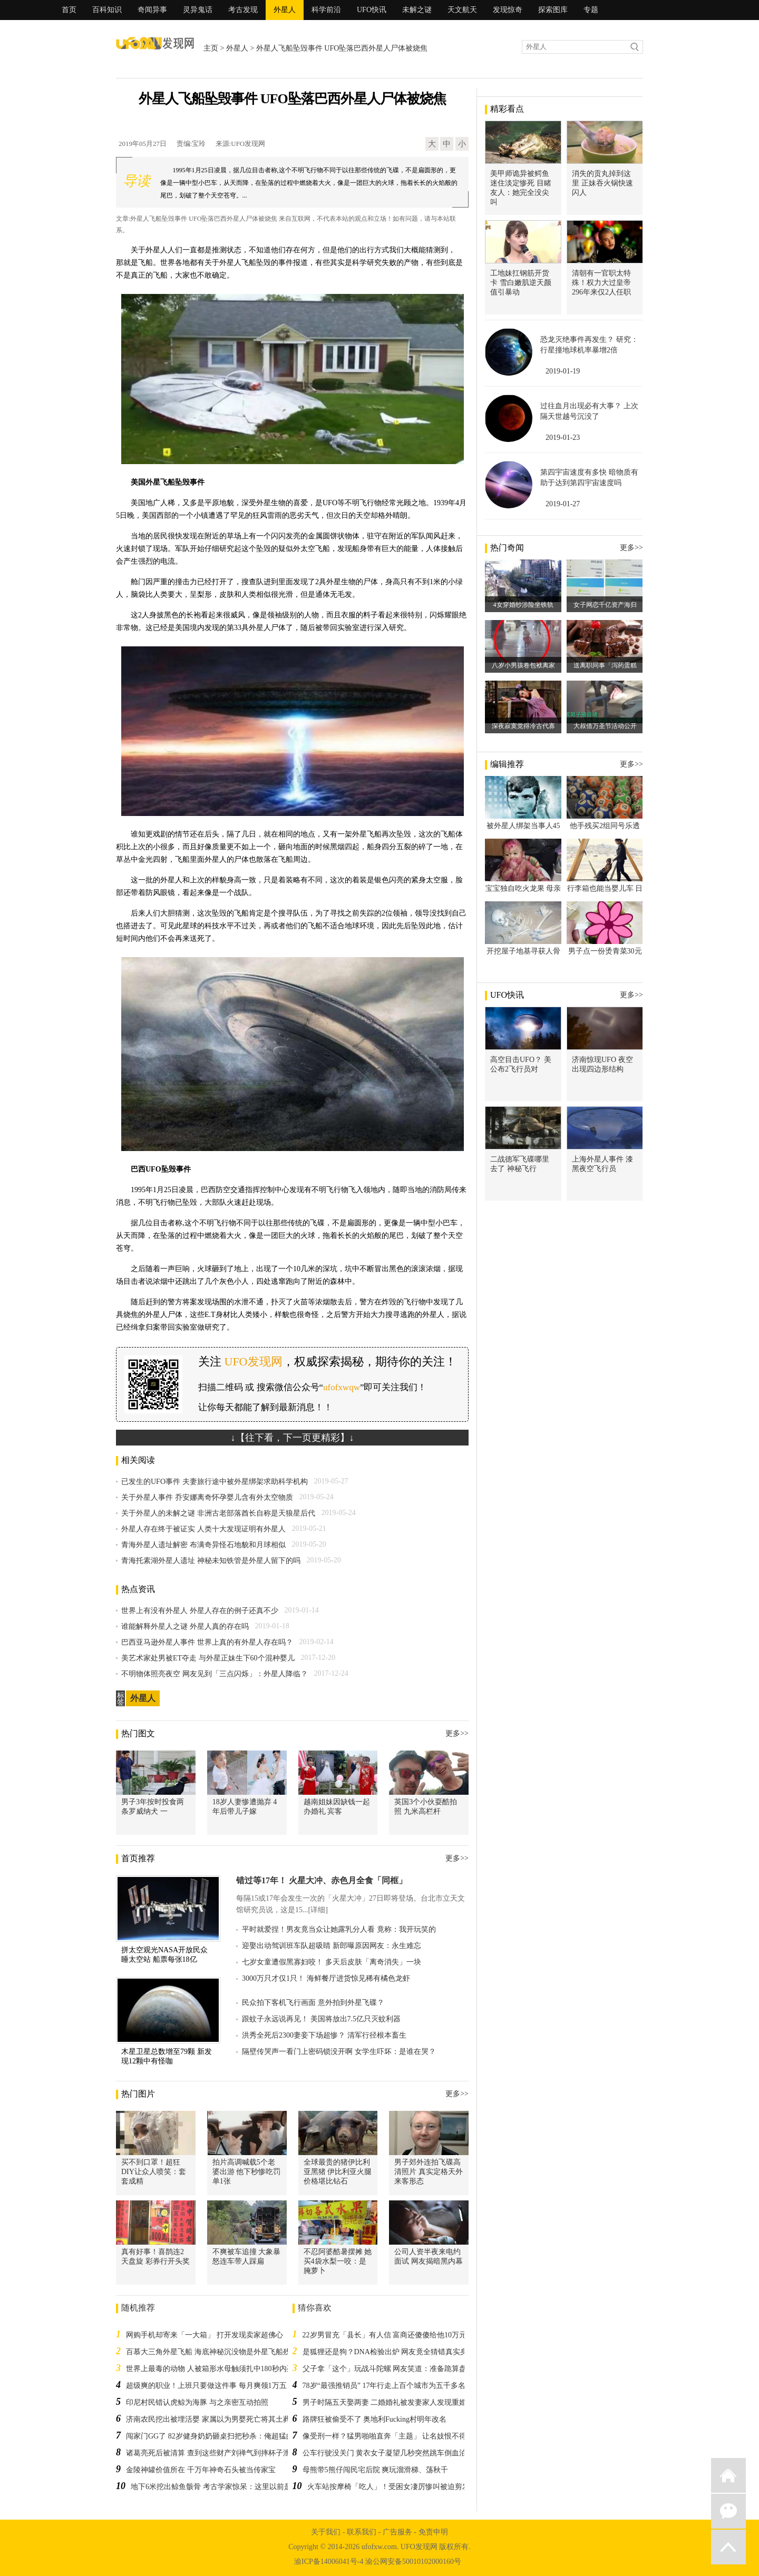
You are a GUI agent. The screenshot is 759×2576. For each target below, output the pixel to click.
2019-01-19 (563, 371)
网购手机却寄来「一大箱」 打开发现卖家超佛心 (204, 2335)
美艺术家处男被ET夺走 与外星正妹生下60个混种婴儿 (208, 1658)
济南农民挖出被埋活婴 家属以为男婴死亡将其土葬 (208, 2419)
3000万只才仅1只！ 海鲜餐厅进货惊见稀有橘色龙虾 (326, 1978)
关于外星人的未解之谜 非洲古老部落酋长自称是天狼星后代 (218, 1513)
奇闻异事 (152, 10)
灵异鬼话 (197, 10)
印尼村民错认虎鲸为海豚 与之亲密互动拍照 (197, 2402)
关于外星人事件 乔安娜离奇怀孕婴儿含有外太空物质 (207, 1497)
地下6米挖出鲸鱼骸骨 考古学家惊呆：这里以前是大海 (218, 2487)
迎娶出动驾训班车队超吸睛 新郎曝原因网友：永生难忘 (331, 1946)
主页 (210, 48)
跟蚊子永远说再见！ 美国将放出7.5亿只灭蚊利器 (321, 2019)
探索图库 (553, 10)
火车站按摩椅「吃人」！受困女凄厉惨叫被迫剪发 (388, 2487)
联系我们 (361, 2532)
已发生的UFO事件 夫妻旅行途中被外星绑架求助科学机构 (214, 1482)
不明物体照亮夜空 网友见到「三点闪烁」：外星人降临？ (214, 1674)
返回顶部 (728, 2547)
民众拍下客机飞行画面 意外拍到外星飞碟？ (313, 2003)
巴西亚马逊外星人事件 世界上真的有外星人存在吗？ (207, 1642)
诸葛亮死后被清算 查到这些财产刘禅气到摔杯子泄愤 (212, 2453)
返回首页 (728, 2475)
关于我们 (325, 2532)
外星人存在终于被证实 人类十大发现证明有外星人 (203, 1529)
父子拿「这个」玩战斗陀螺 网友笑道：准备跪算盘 (385, 2369)
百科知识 (107, 10)
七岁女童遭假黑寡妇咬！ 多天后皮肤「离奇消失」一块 (331, 1962)
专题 (590, 10)
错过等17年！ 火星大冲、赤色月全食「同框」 (321, 1880)
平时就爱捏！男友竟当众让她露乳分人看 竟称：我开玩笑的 (339, 1929)
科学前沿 (326, 10)
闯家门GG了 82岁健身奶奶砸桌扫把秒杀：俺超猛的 (210, 2436)
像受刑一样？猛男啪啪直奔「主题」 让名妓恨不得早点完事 (400, 2436)
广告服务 (397, 2532)
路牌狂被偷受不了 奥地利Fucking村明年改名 (374, 2419)
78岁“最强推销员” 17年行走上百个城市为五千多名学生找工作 (403, 2386)
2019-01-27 (563, 504)
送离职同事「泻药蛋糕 (605, 665)
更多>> (457, 1733)
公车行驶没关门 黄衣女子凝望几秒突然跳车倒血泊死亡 (392, 2453)
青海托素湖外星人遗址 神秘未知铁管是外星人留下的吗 (210, 1561)
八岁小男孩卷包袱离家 (523, 665)
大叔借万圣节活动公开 (605, 726)
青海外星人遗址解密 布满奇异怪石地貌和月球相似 (203, 1545)
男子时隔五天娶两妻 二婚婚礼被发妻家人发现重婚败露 (392, 2402)
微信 (728, 2511)
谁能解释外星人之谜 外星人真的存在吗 (185, 1626)
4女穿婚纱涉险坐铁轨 (523, 604)
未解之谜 (417, 10)
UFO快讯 (371, 10)
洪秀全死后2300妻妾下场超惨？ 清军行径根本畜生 (324, 2035)
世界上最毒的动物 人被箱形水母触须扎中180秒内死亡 (213, 2369)
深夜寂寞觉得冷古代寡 (523, 726)
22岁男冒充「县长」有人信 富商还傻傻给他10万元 (385, 2335)
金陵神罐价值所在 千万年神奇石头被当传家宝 (201, 2470)
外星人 (285, 10)
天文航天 (462, 10)
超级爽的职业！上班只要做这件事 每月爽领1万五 (206, 2386)
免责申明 (433, 2532)
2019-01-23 (563, 437)
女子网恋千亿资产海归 (605, 604)
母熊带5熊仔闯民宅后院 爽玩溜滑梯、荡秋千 (376, 2470)
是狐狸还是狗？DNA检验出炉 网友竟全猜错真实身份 (389, 2352)
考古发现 (243, 10)
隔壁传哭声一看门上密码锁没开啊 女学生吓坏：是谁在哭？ (339, 2052)
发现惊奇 (507, 10)
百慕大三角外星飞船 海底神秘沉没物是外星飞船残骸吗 (215, 2352)
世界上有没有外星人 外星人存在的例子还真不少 (199, 1611)
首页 (69, 10)
